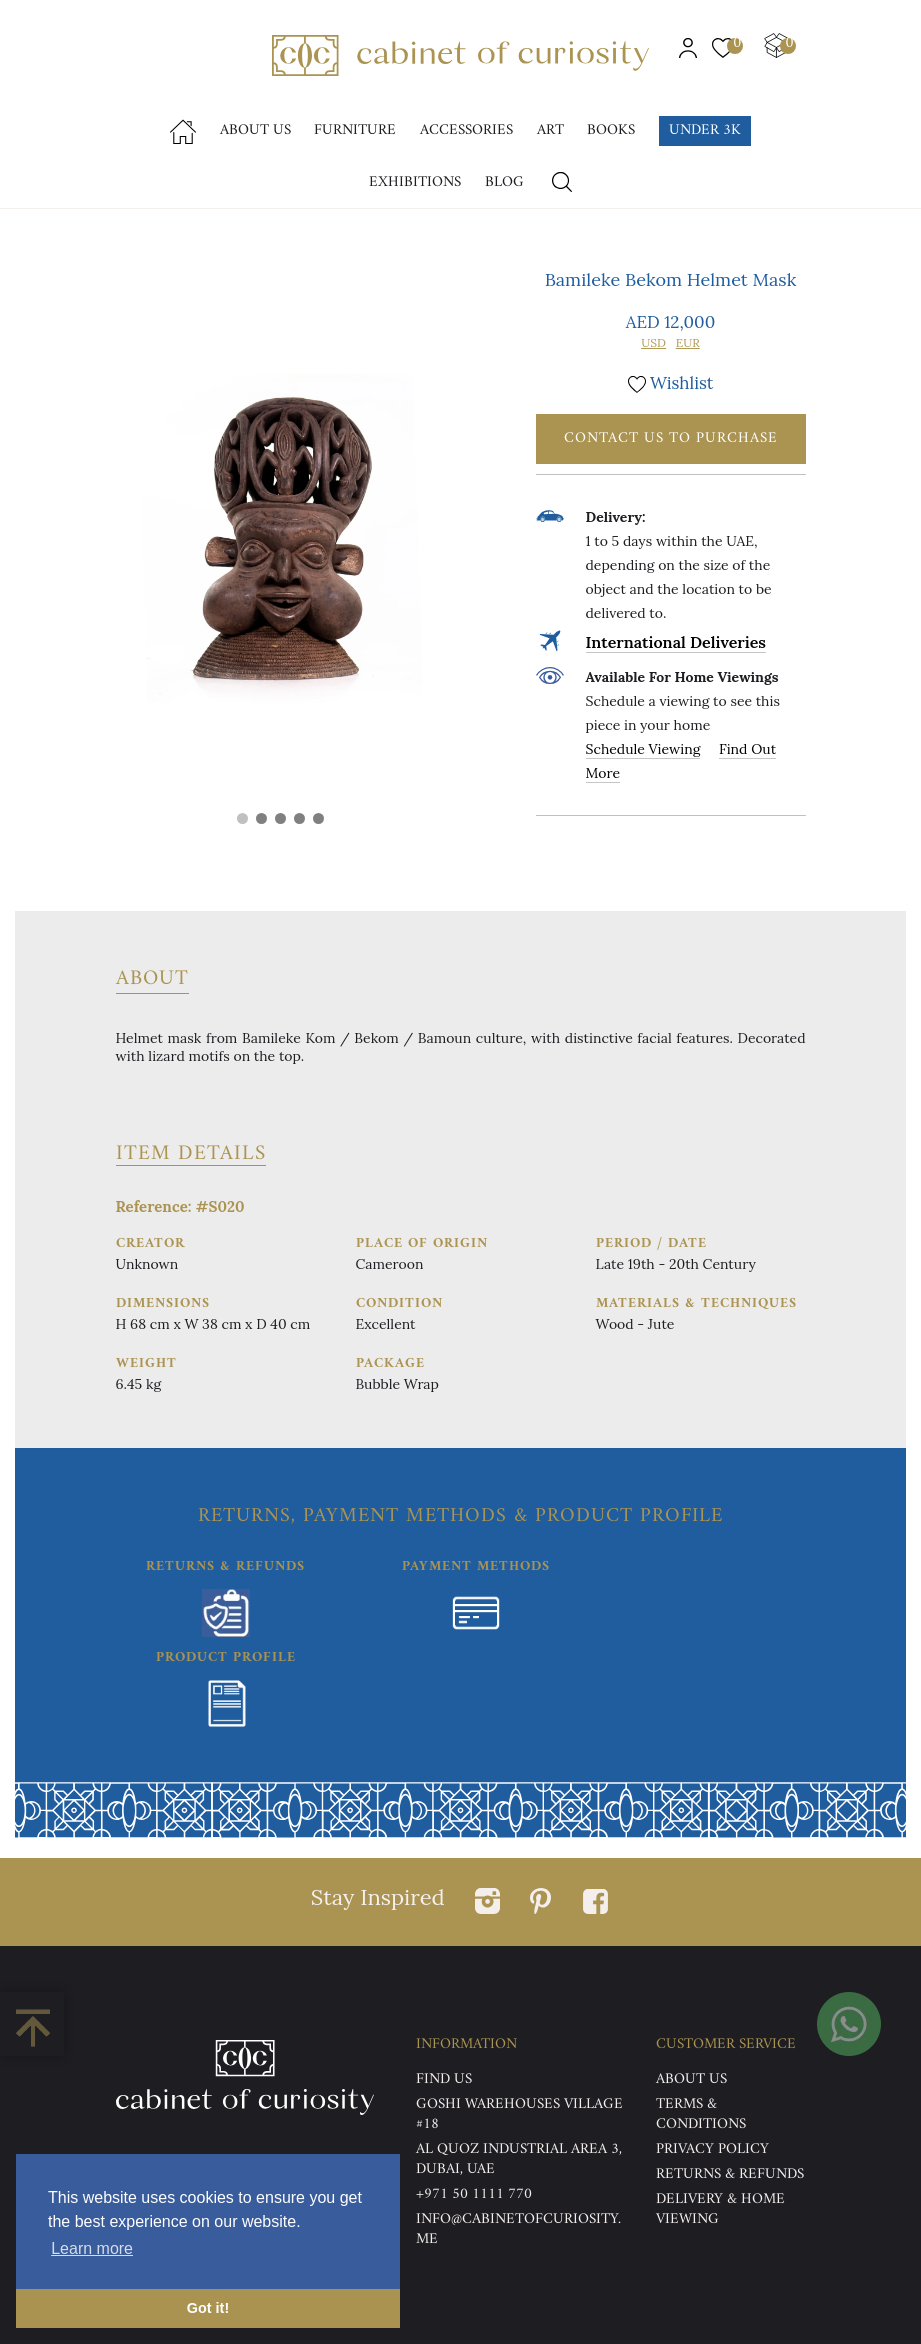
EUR (688, 342)
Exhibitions (415, 182)
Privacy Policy (712, 2149)
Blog (504, 182)
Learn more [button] (92, 2248)
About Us (255, 130)
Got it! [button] (208, 2308)
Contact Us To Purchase (671, 438)
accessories (466, 130)
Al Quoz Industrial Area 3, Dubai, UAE (519, 2159)
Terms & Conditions (701, 2114)
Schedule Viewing (643, 749)
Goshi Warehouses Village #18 (519, 2114)
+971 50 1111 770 (474, 2194)
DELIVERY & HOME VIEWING (720, 2209)
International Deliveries (676, 642)
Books (611, 130)
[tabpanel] (281, 538)
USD (653, 342)
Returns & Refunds (730, 2174)
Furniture (355, 130)
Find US (444, 2079)
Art (550, 130)
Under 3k (705, 130)
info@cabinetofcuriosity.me (518, 2229)
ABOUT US (691, 2079)
